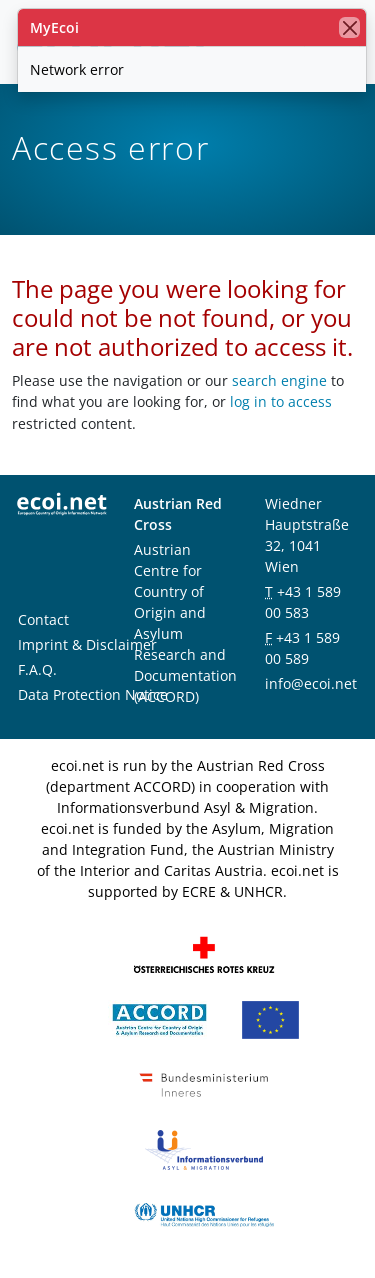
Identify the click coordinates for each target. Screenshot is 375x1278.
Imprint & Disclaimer (87, 644)
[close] (349, 27)
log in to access (281, 401)
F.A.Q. (37, 669)
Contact (43, 619)
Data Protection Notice (93, 694)
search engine (279, 380)
